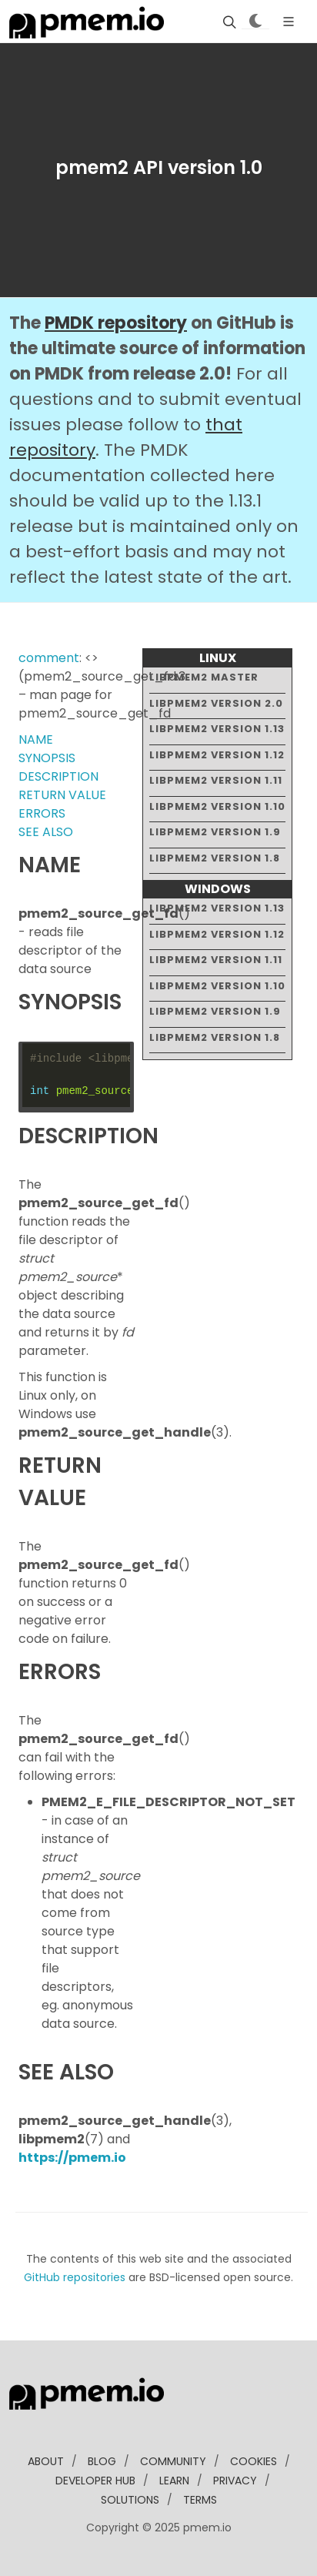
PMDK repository (116, 323)
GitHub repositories (74, 2277)
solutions (130, 2499)
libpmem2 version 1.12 (217, 755)
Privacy (235, 2480)
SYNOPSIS (46, 758)
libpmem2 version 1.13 (217, 728)
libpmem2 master (204, 677)
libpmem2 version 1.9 (215, 832)
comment (48, 658)
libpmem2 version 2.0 (216, 703)
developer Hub (95, 2480)
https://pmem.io (72, 2157)
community (173, 2461)
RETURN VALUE (62, 795)
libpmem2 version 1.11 (215, 780)
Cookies (253, 2461)
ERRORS (41, 813)
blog (102, 2461)
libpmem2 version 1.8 (214, 858)
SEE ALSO (45, 832)
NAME (35, 739)
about (46, 2461)
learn (174, 2480)
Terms (200, 2499)
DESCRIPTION (58, 776)
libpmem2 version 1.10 (217, 806)
